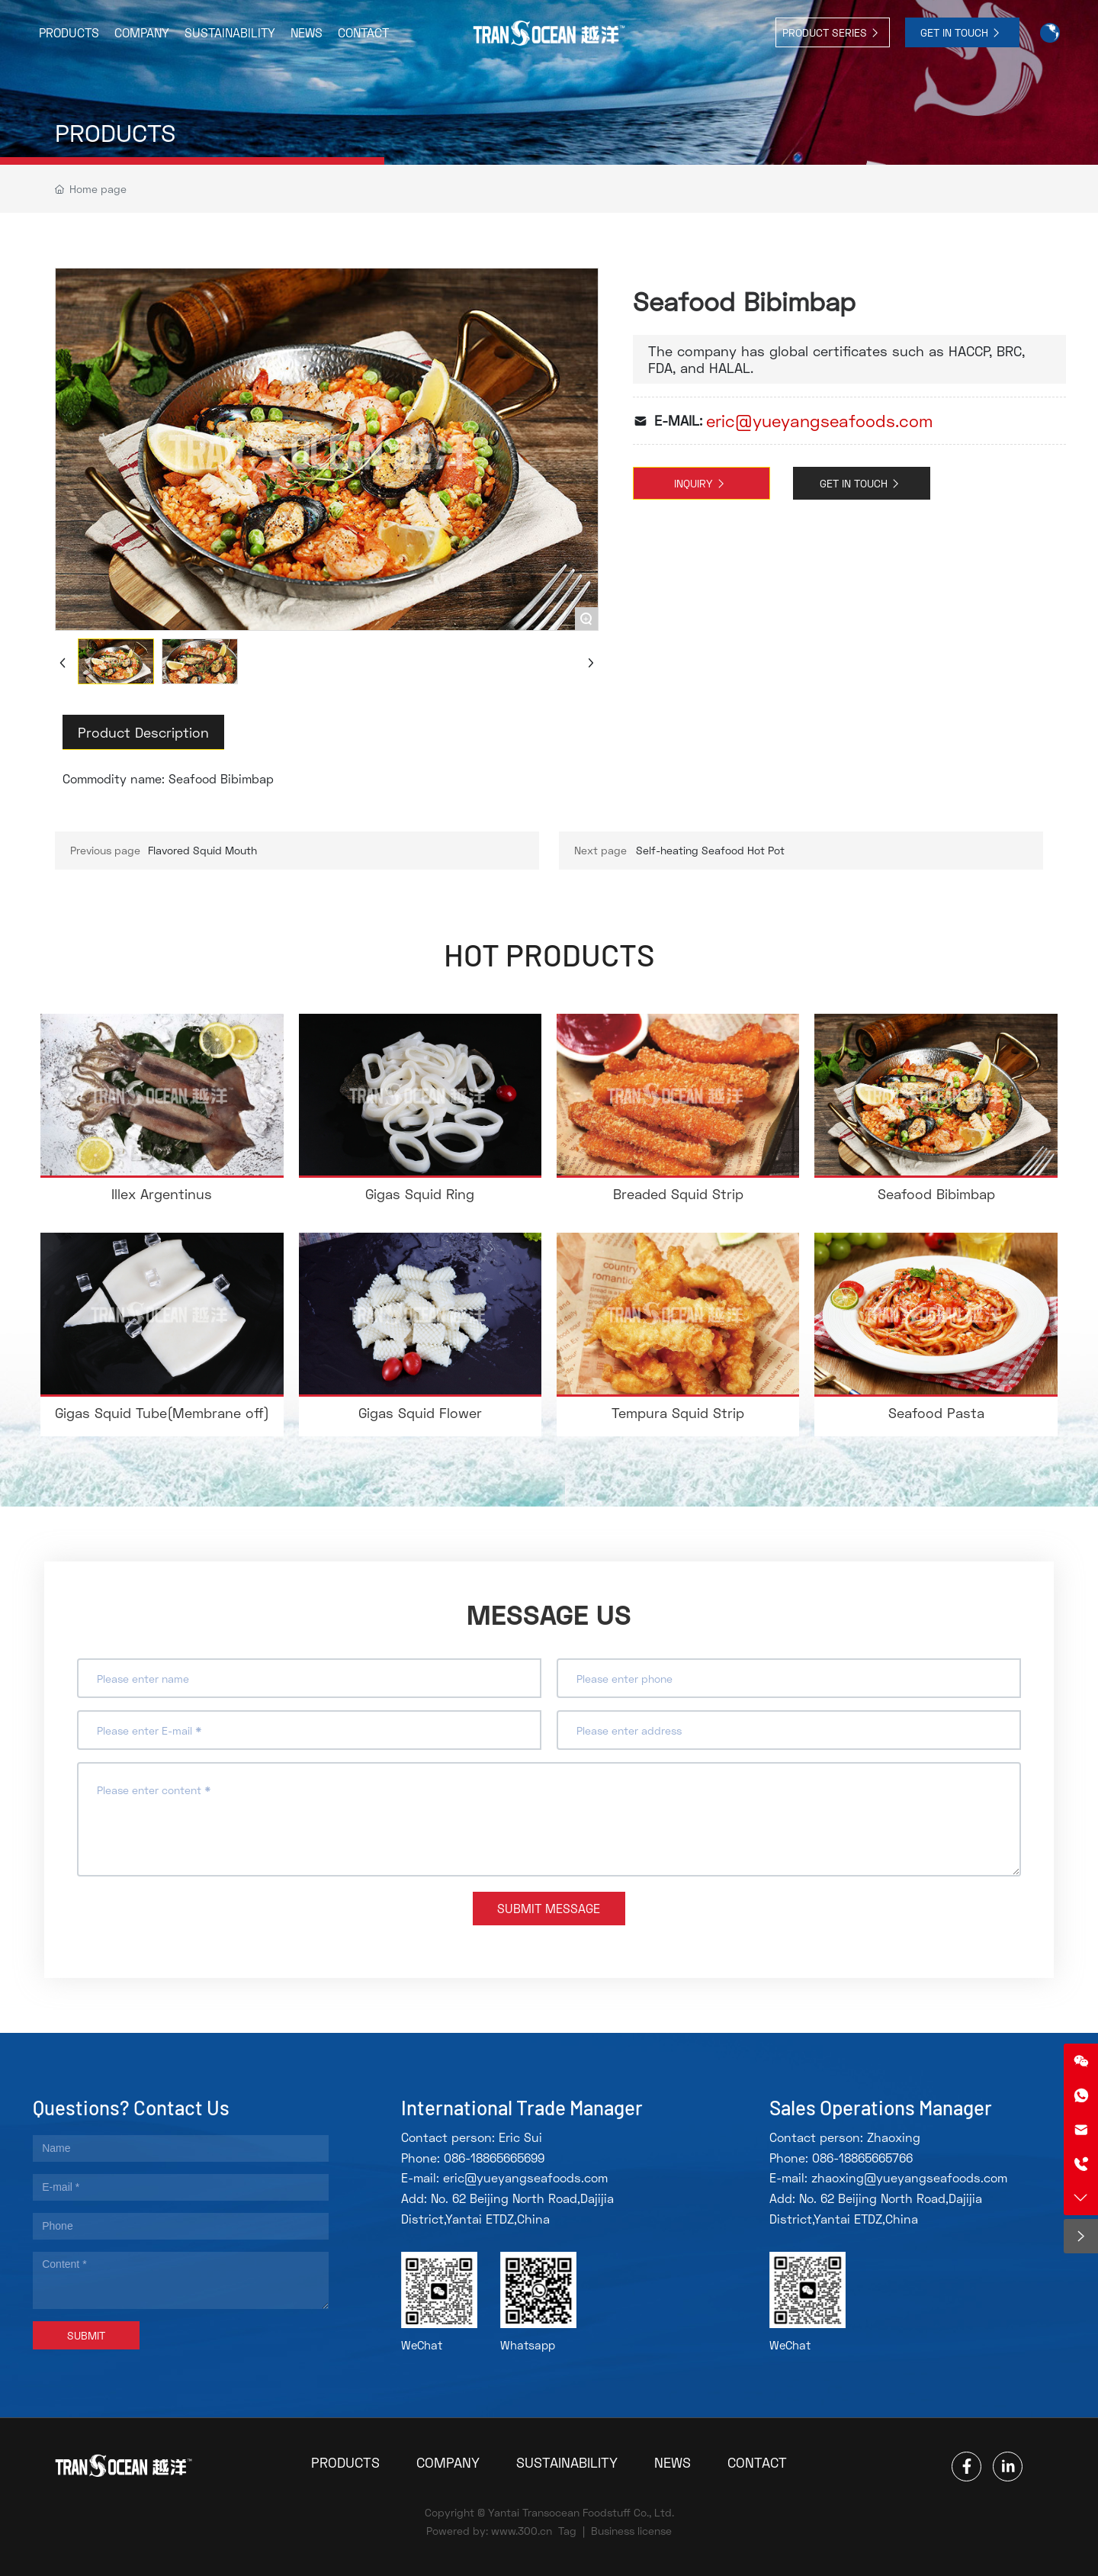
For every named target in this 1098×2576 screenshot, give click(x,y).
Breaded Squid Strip (678, 1193)
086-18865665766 (862, 2157)
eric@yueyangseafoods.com (819, 420)
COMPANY (448, 2462)
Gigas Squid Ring (419, 1193)
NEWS (672, 2462)
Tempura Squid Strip (678, 1412)
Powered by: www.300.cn (489, 2530)
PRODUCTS (115, 132)
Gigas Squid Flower (420, 1412)
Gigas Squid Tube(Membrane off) (162, 1412)
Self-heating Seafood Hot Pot (710, 850)
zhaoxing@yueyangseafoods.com (909, 2177)
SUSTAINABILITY (567, 2462)
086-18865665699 (494, 2157)
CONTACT (757, 2462)
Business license (631, 2530)
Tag (567, 2530)
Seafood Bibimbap (936, 1193)
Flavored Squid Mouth (202, 850)
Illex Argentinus (161, 1193)
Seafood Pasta (936, 1412)
